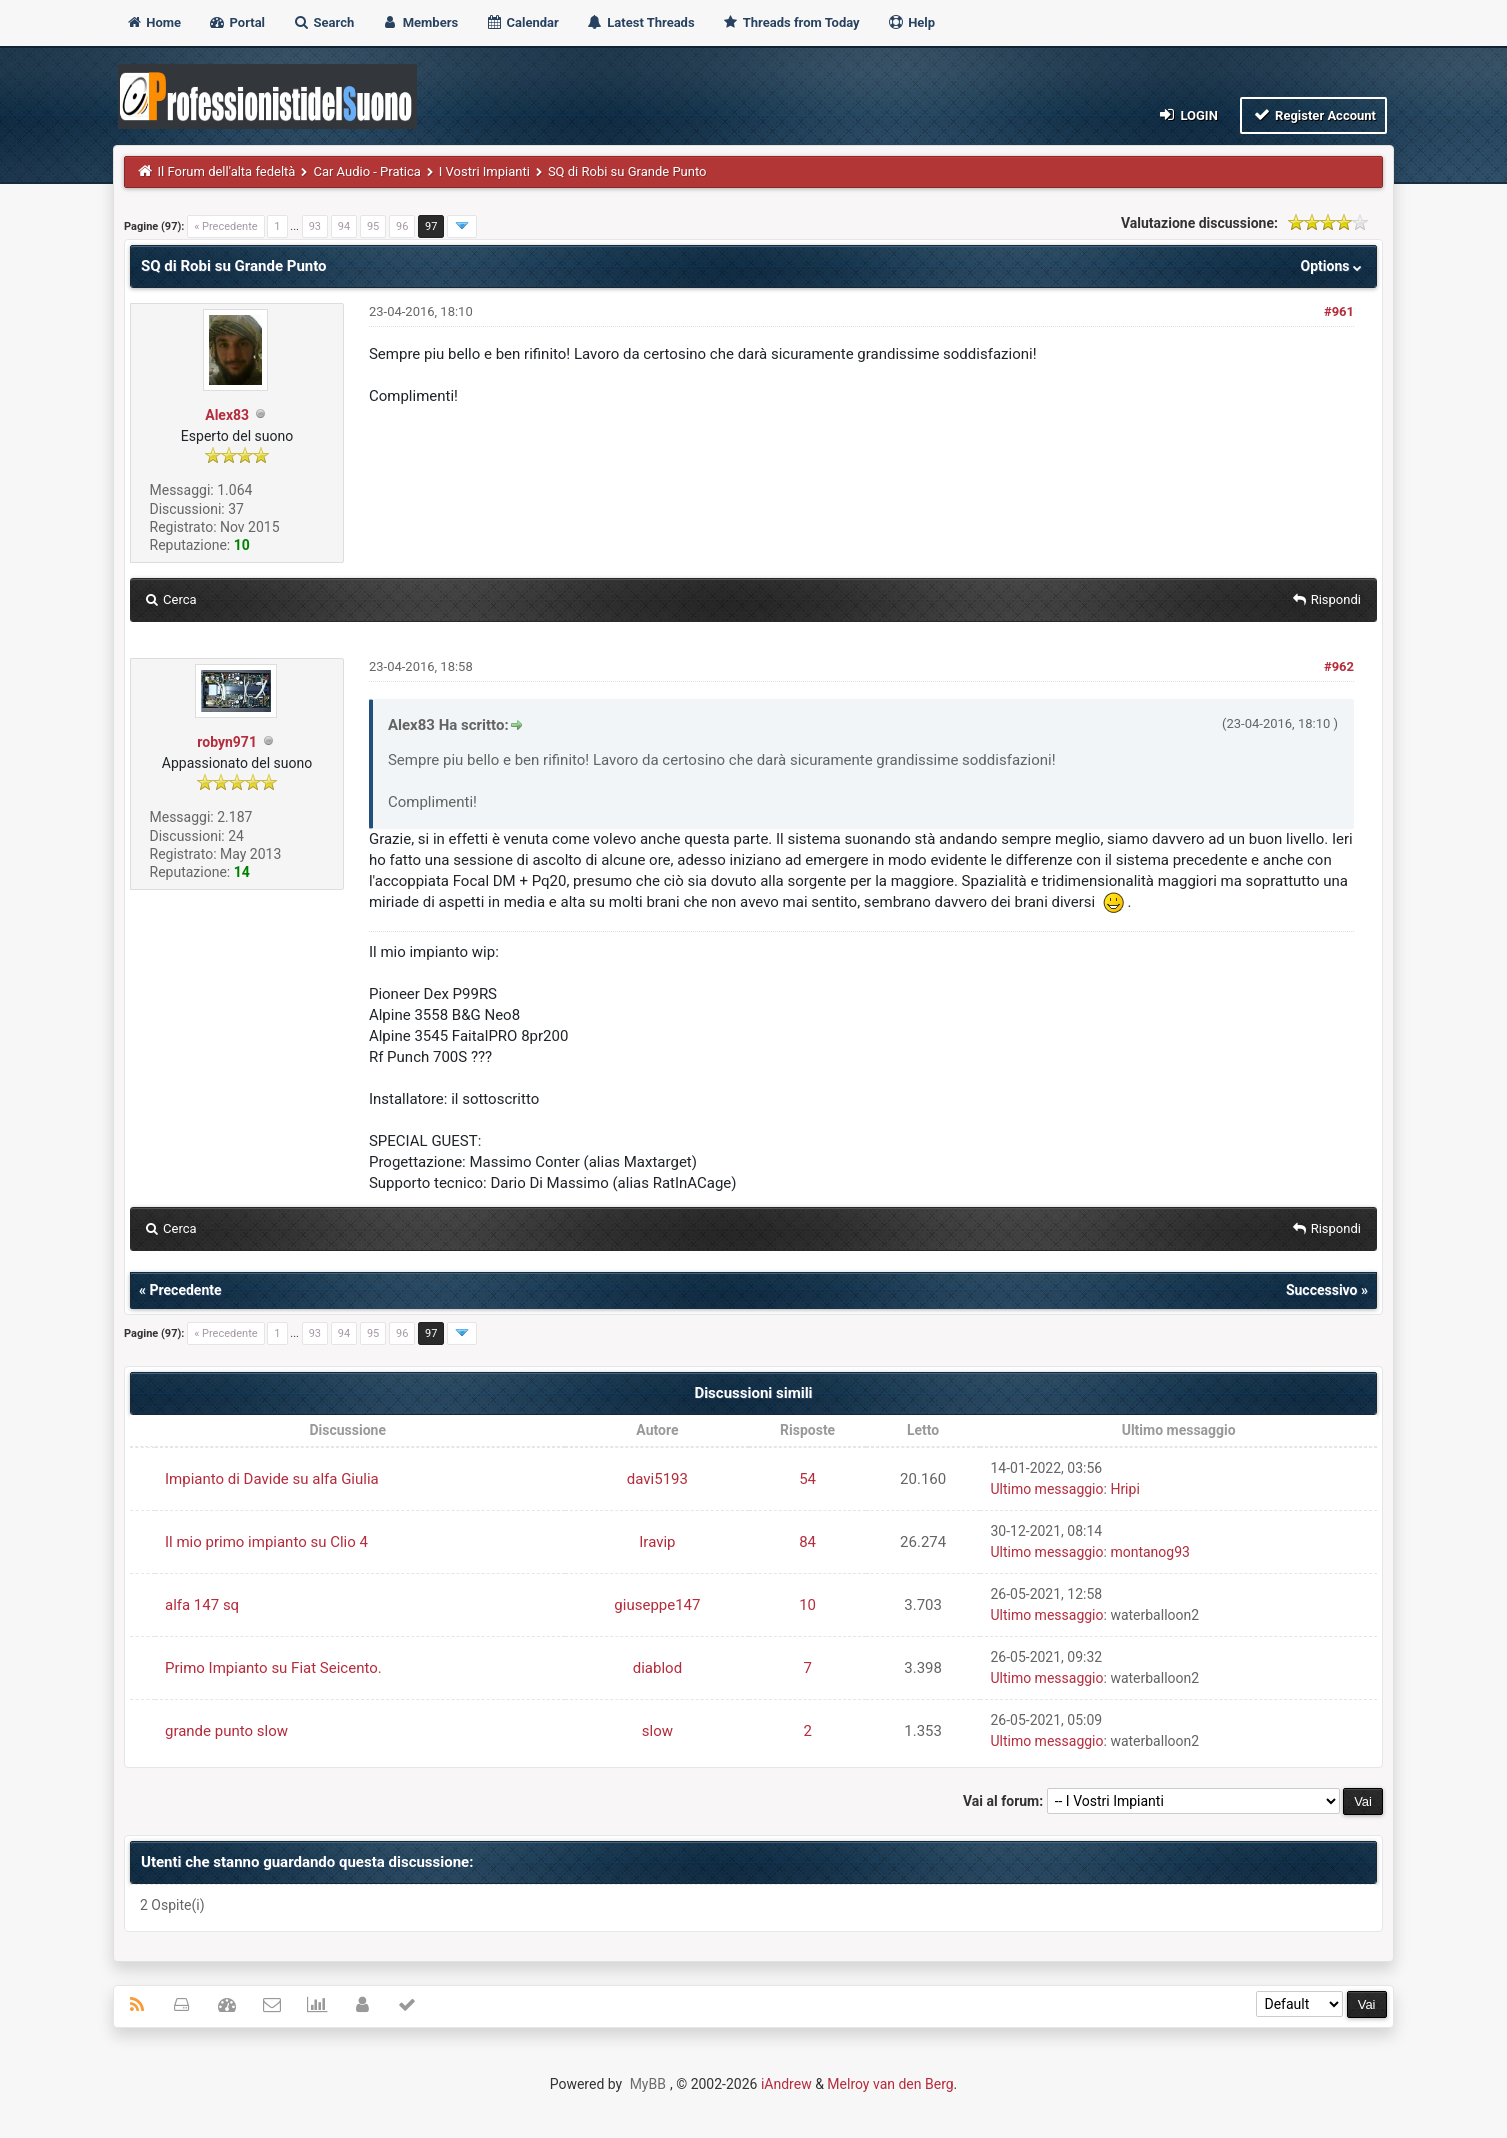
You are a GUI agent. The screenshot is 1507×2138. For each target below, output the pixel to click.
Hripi (1124, 1489)
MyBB (648, 2084)
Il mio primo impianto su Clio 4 (266, 1542)
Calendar (521, 22)
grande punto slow (226, 1731)
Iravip (657, 1542)
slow (657, 1731)
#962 (1339, 666)
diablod (657, 1668)
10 (807, 1605)
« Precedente (225, 226)
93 (315, 226)
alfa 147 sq (202, 1605)
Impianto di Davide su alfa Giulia (272, 1479)
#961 (1339, 311)
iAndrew (786, 2084)
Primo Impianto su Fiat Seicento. (273, 1668)
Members (419, 22)
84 (807, 1542)
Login (1187, 114)
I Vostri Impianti (484, 171)
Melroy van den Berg (890, 2084)
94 (344, 226)
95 (373, 226)
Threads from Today (791, 22)
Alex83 (227, 415)
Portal (236, 22)
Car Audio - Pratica (366, 171)
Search (323, 22)
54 (807, 1479)
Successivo (1322, 1290)
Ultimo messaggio (1046, 1489)
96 (402, 226)
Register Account (1313, 114)
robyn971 (227, 742)
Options (1333, 266)
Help (911, 22)
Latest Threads (640, 22)
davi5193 (657, 1479)
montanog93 (1150, 1552)
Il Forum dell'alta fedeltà (227, 171)
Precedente (186, 1290)
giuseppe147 (657, 1605)
